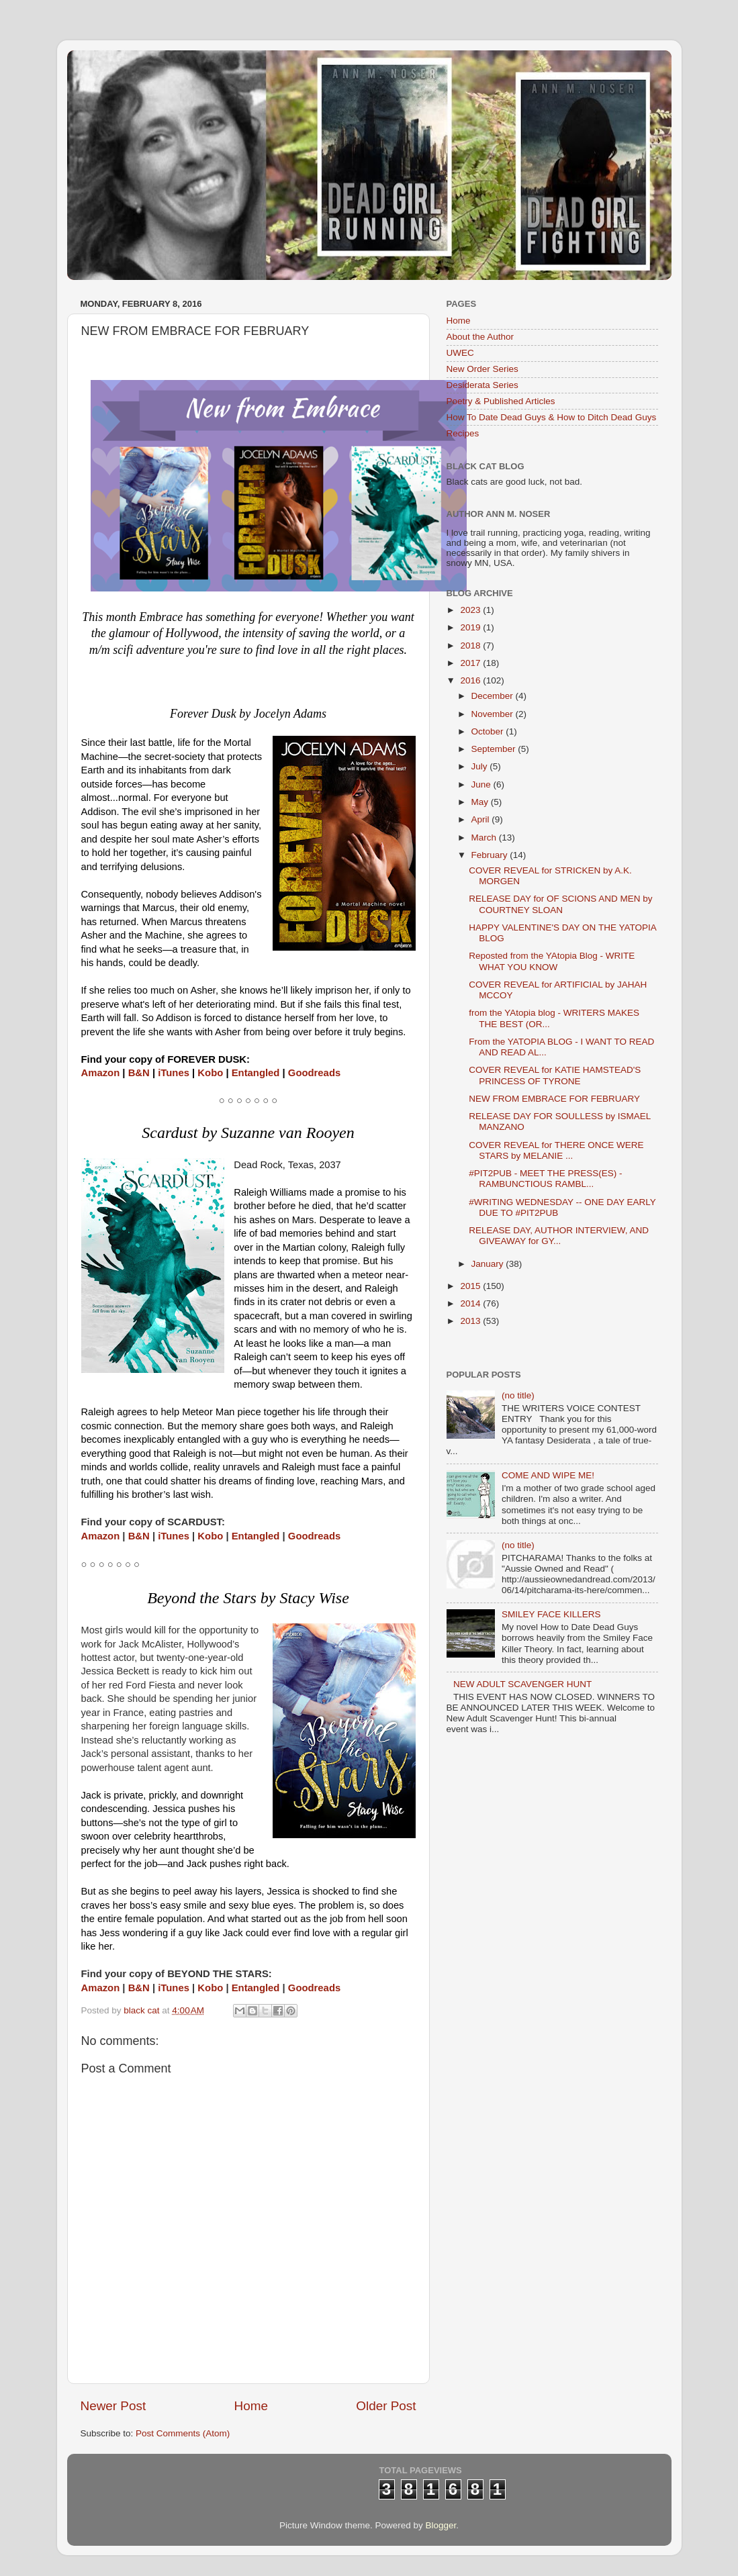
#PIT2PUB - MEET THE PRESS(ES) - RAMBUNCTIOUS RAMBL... (545, 1178)
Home (251, 2406)
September (494, 749)
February (490, 855)
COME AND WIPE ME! (548, 1475)
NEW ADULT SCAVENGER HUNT (522, 1684)
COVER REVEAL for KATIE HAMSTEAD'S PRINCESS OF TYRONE (555, 1075)
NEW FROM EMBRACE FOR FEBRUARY (554, 1099)
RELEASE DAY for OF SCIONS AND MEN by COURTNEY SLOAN (560, 904)
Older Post (386, 2406)
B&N (139, 1072)
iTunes (173, 1072)
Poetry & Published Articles (501, 401)
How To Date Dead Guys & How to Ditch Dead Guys (552, 417)
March (485, 837)
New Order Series (482, 369)
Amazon (100, 1072)
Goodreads (314, 1072)
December (493, 696)
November (493, 714)
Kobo (210, 1072)
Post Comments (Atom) (183, 2433)
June (482, 784)
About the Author (480, 337)
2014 (471, 1303)
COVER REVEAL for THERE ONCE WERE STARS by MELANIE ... (556, 1150)
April (481, 819)
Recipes (463, 433)
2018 (471, 645)
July (480, 766)
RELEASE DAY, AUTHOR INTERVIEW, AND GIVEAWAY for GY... (559, 1235)
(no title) (518, 1395)
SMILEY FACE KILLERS (551, 1614)
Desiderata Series (482, 385)
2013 (471, 1321)
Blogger (441, 2525)
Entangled (256, 1072)
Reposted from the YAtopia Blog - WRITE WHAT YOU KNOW (552, 961)
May (481, 802)
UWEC (460, 353)
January (488, 1264)
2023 (471, 610)
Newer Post (113, 2406)
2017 (471, 663)
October (488, 731)
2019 (471, 627)
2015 (471, 1286)
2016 (471, 680)
